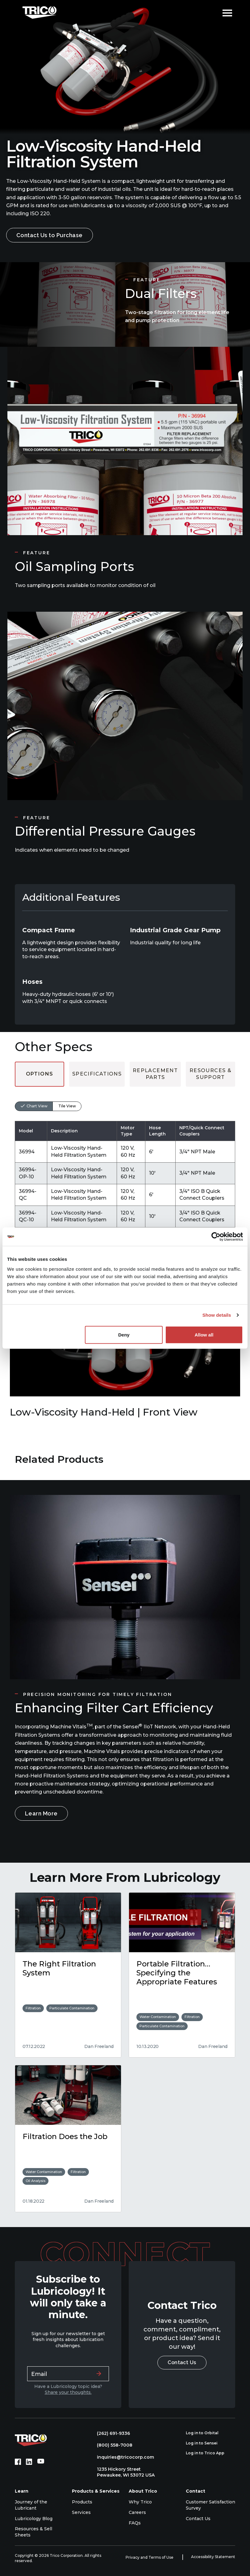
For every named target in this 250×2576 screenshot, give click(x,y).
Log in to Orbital (205, 2433)
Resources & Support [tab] (210, 1074)
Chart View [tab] (37, 1106)
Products (82, 2502)
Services (81, 2512)
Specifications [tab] (97, 1074)
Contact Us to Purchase (49, 235)
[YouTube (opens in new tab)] (40, 2462)
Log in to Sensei (205, 2443)
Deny (124, 1334)
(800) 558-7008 (111, 2445)
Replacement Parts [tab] (155, 1074)
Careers (137, 2512)
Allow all (204, 1334)
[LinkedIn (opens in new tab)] (29, 2462)
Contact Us (182, 2362)
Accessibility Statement (213, 2556)
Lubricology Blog (33, 2518)
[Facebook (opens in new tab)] (18, 2462)
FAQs (135, 2523)
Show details (216, 1315)
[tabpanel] (125, 1157)
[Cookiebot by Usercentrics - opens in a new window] (216, 1236)
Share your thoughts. (68, 2392)
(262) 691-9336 (110, 2433)
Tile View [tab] (67, 1106)
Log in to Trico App (208, 2453)
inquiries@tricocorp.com (122, 2457)
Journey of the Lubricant (31, 2505)
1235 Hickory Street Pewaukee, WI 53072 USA (123, 2472)
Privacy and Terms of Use (150, 2557)
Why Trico (140, 2502)
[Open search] (213, 12)
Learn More (41, 1813)
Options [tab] (39, 1074)
